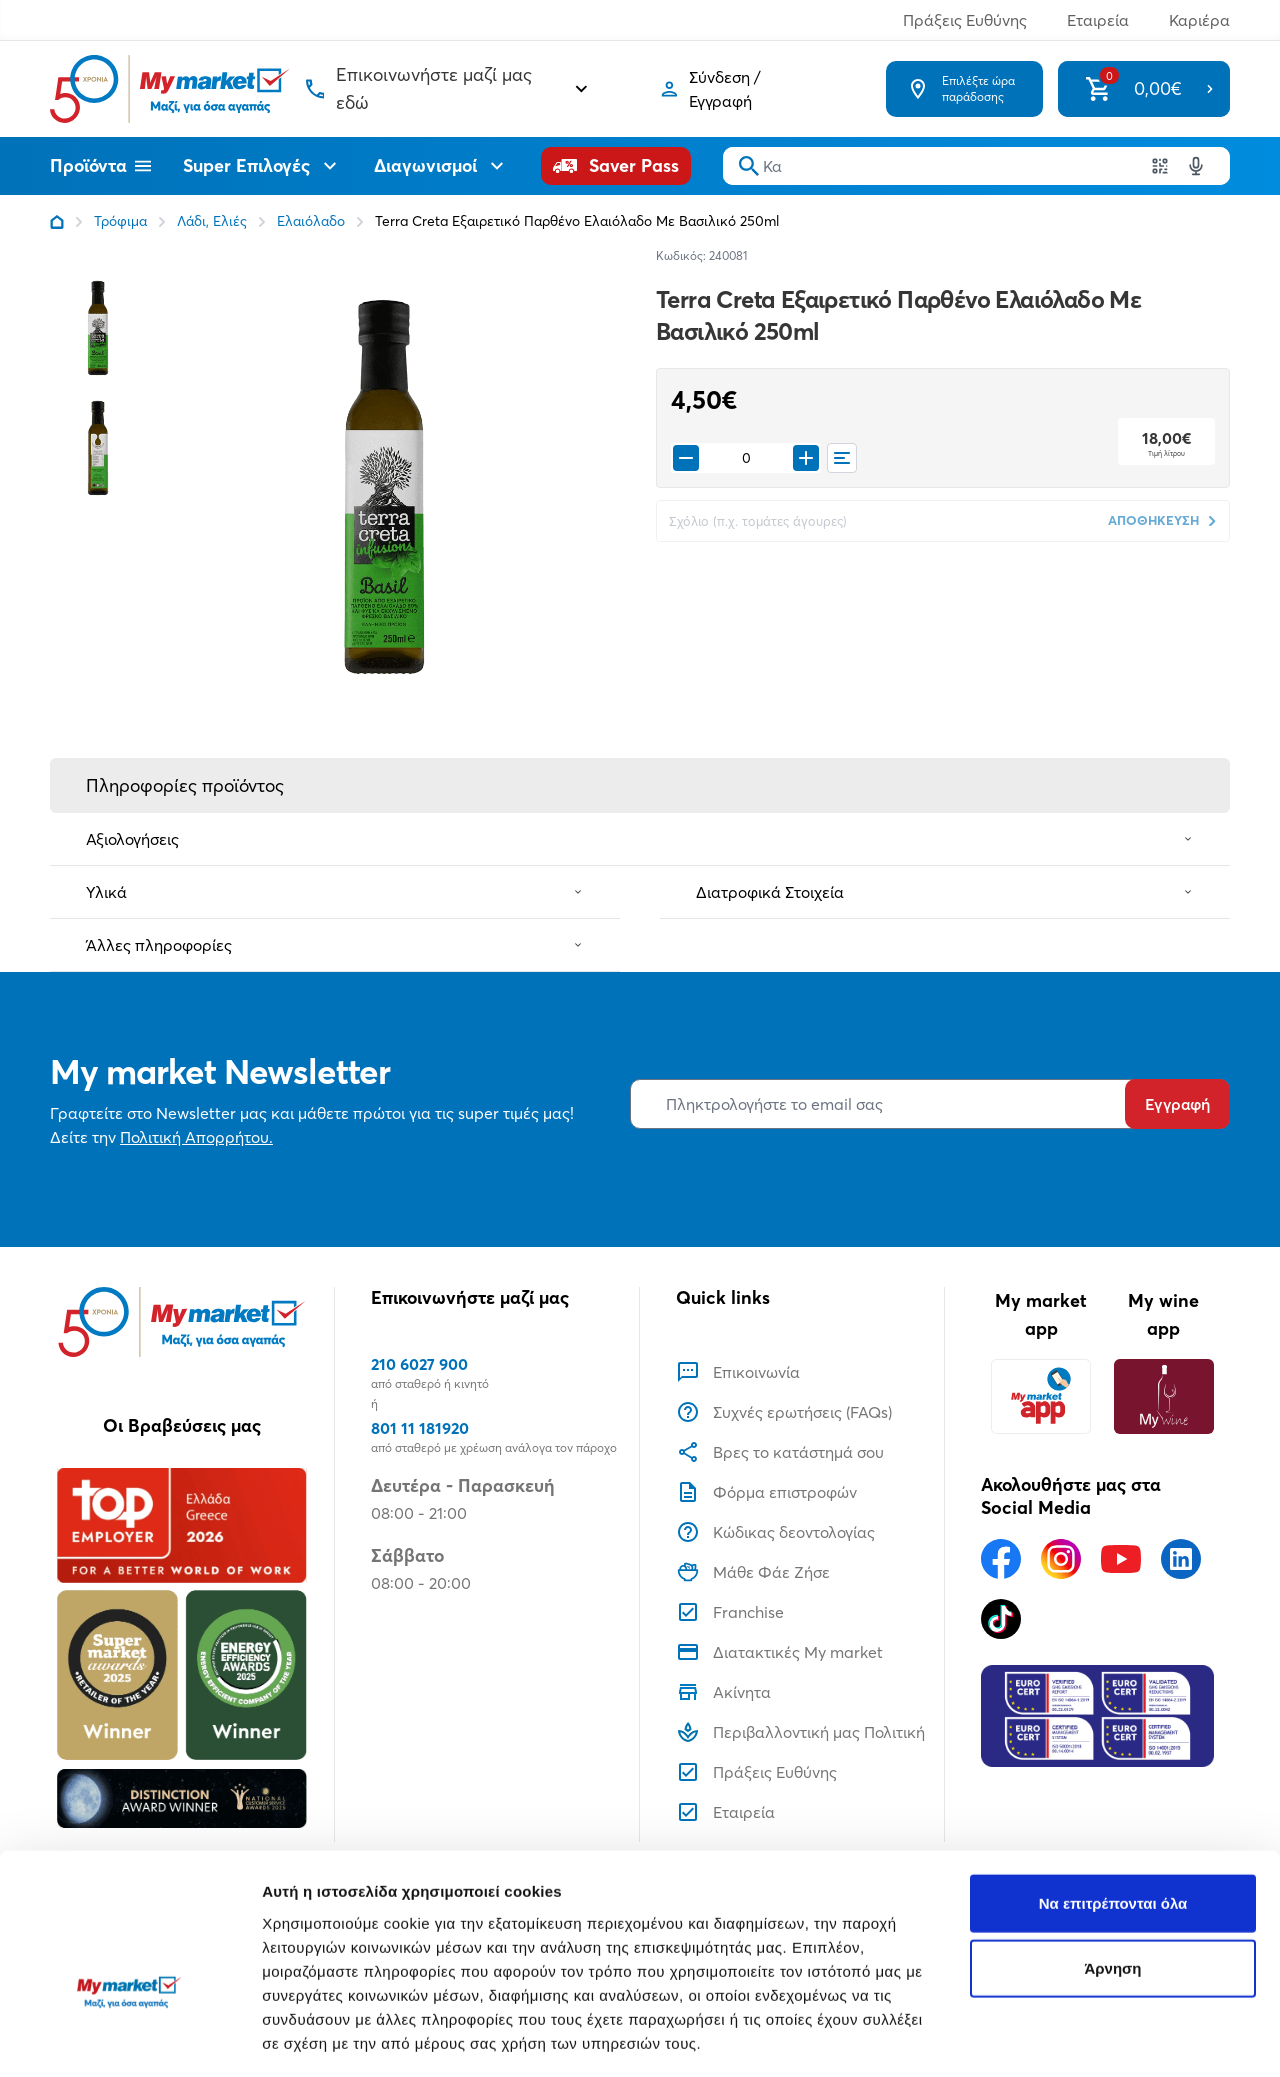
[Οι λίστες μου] (842, 458)
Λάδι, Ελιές (212, 221)
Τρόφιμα (120, 221)
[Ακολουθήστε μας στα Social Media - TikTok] (1001, 1619)
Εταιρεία (1098, 20)
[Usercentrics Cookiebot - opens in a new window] (129, 2038)
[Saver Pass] (616, 166)
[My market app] (1041, 1396)
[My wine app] (1163, 1396)
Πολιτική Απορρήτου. (196, 1137)
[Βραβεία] (182, 1648)
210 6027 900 (419, 1364)
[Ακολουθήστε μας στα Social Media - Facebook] (1001, 1559)
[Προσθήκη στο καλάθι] (806, 458)
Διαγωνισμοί (441, 166)
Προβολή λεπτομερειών (348, 2037)
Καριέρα (1199, 20)
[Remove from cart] (686, 458)
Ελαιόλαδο (311, 221)
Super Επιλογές (262, 166)
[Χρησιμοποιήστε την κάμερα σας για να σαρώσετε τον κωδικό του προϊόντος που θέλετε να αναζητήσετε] (1160, 166)
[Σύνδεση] (739, 89)
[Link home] (57, 222)
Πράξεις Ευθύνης (965, 20)
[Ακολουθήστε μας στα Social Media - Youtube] (1121, 1559)
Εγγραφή (1177, 1104)
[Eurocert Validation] (1097, 1716)
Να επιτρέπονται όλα (1113, 1786)
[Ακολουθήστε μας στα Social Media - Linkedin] (1181, 1559)
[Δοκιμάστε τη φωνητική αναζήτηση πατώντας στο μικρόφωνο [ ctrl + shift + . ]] (1196, 166)
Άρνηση (1112, 1852)
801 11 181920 (420, 1428)
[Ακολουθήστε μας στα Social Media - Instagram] (1061, 1559)
